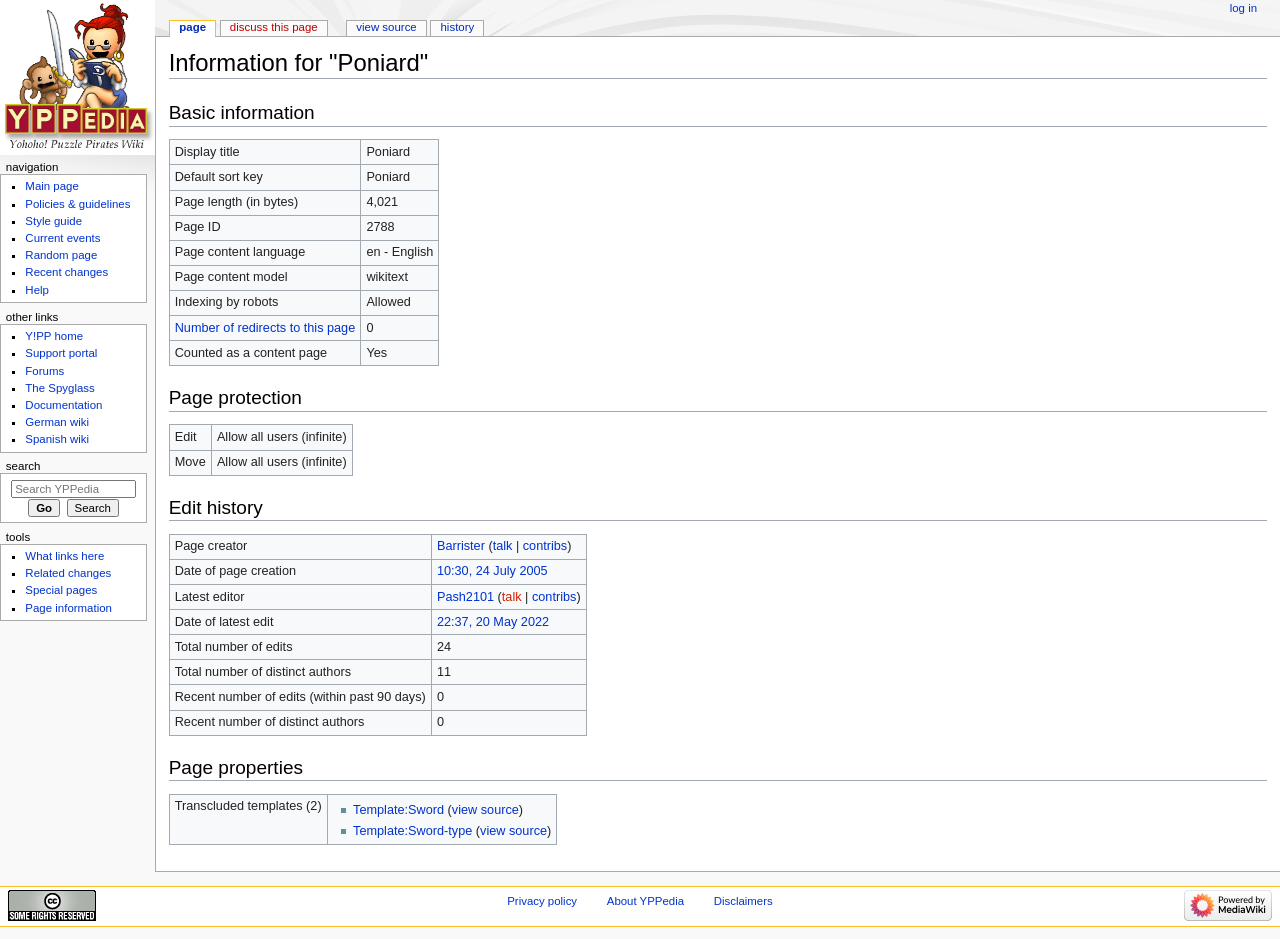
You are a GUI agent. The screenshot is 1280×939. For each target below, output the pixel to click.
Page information (68, 608)
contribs (545, 546)
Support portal (61, 353)
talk (503, 546)
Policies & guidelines (77, 204)
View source (386, 27)
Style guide (53, 221)
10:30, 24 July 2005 (492, 571)
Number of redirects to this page (265, 328)
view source (485, 810)
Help (37, 290)
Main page (52, 186)
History (458, 27)
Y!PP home (54, 336)
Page (192, 27)
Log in (1243, 8)
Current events (62, 238)
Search (23, 466)
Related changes (68, 573)
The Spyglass (59, 388)
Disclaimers (743, 901)
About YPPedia (645, 901)
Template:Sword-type (412, 831)
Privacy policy (542, 901)
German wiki (57, 422)
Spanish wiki (57, 439)
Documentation (63, 405)
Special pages (61, 590)
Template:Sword (398, 810)
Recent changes (66, 272)
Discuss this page (274, 27)
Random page (61, 255)
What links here (64, 556)
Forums (44, 371)
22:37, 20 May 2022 (493, 622)
